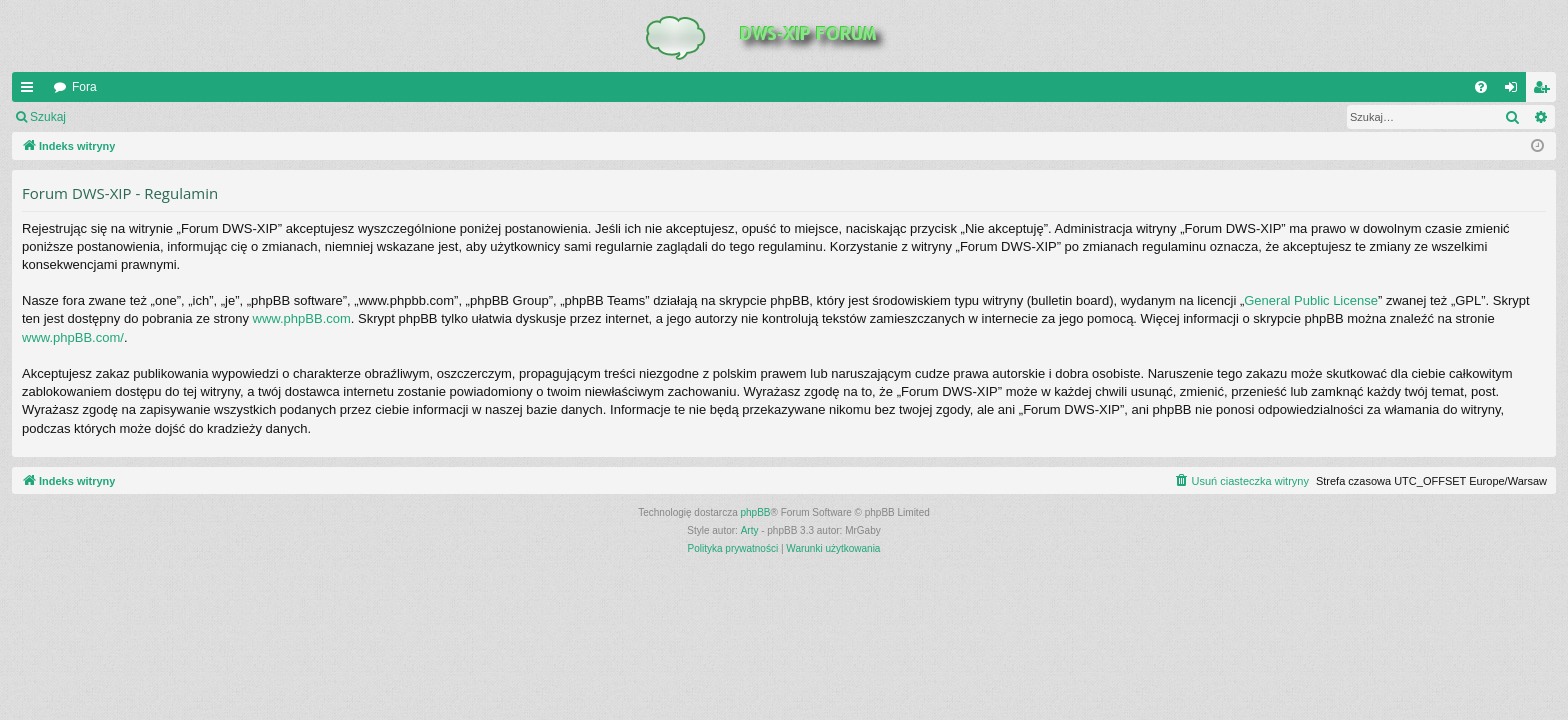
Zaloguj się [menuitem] (1515, 91)
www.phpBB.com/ (73, 337)
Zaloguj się (124, 117)
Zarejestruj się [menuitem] (1545, 91)
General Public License (1311, 300)
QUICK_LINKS (31, 91)
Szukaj (48, 117)
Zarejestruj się (219, 117)
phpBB (756, 512)
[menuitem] (1481, 87)
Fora (84, 87)
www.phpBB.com (302, 318)
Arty (750, 530)
